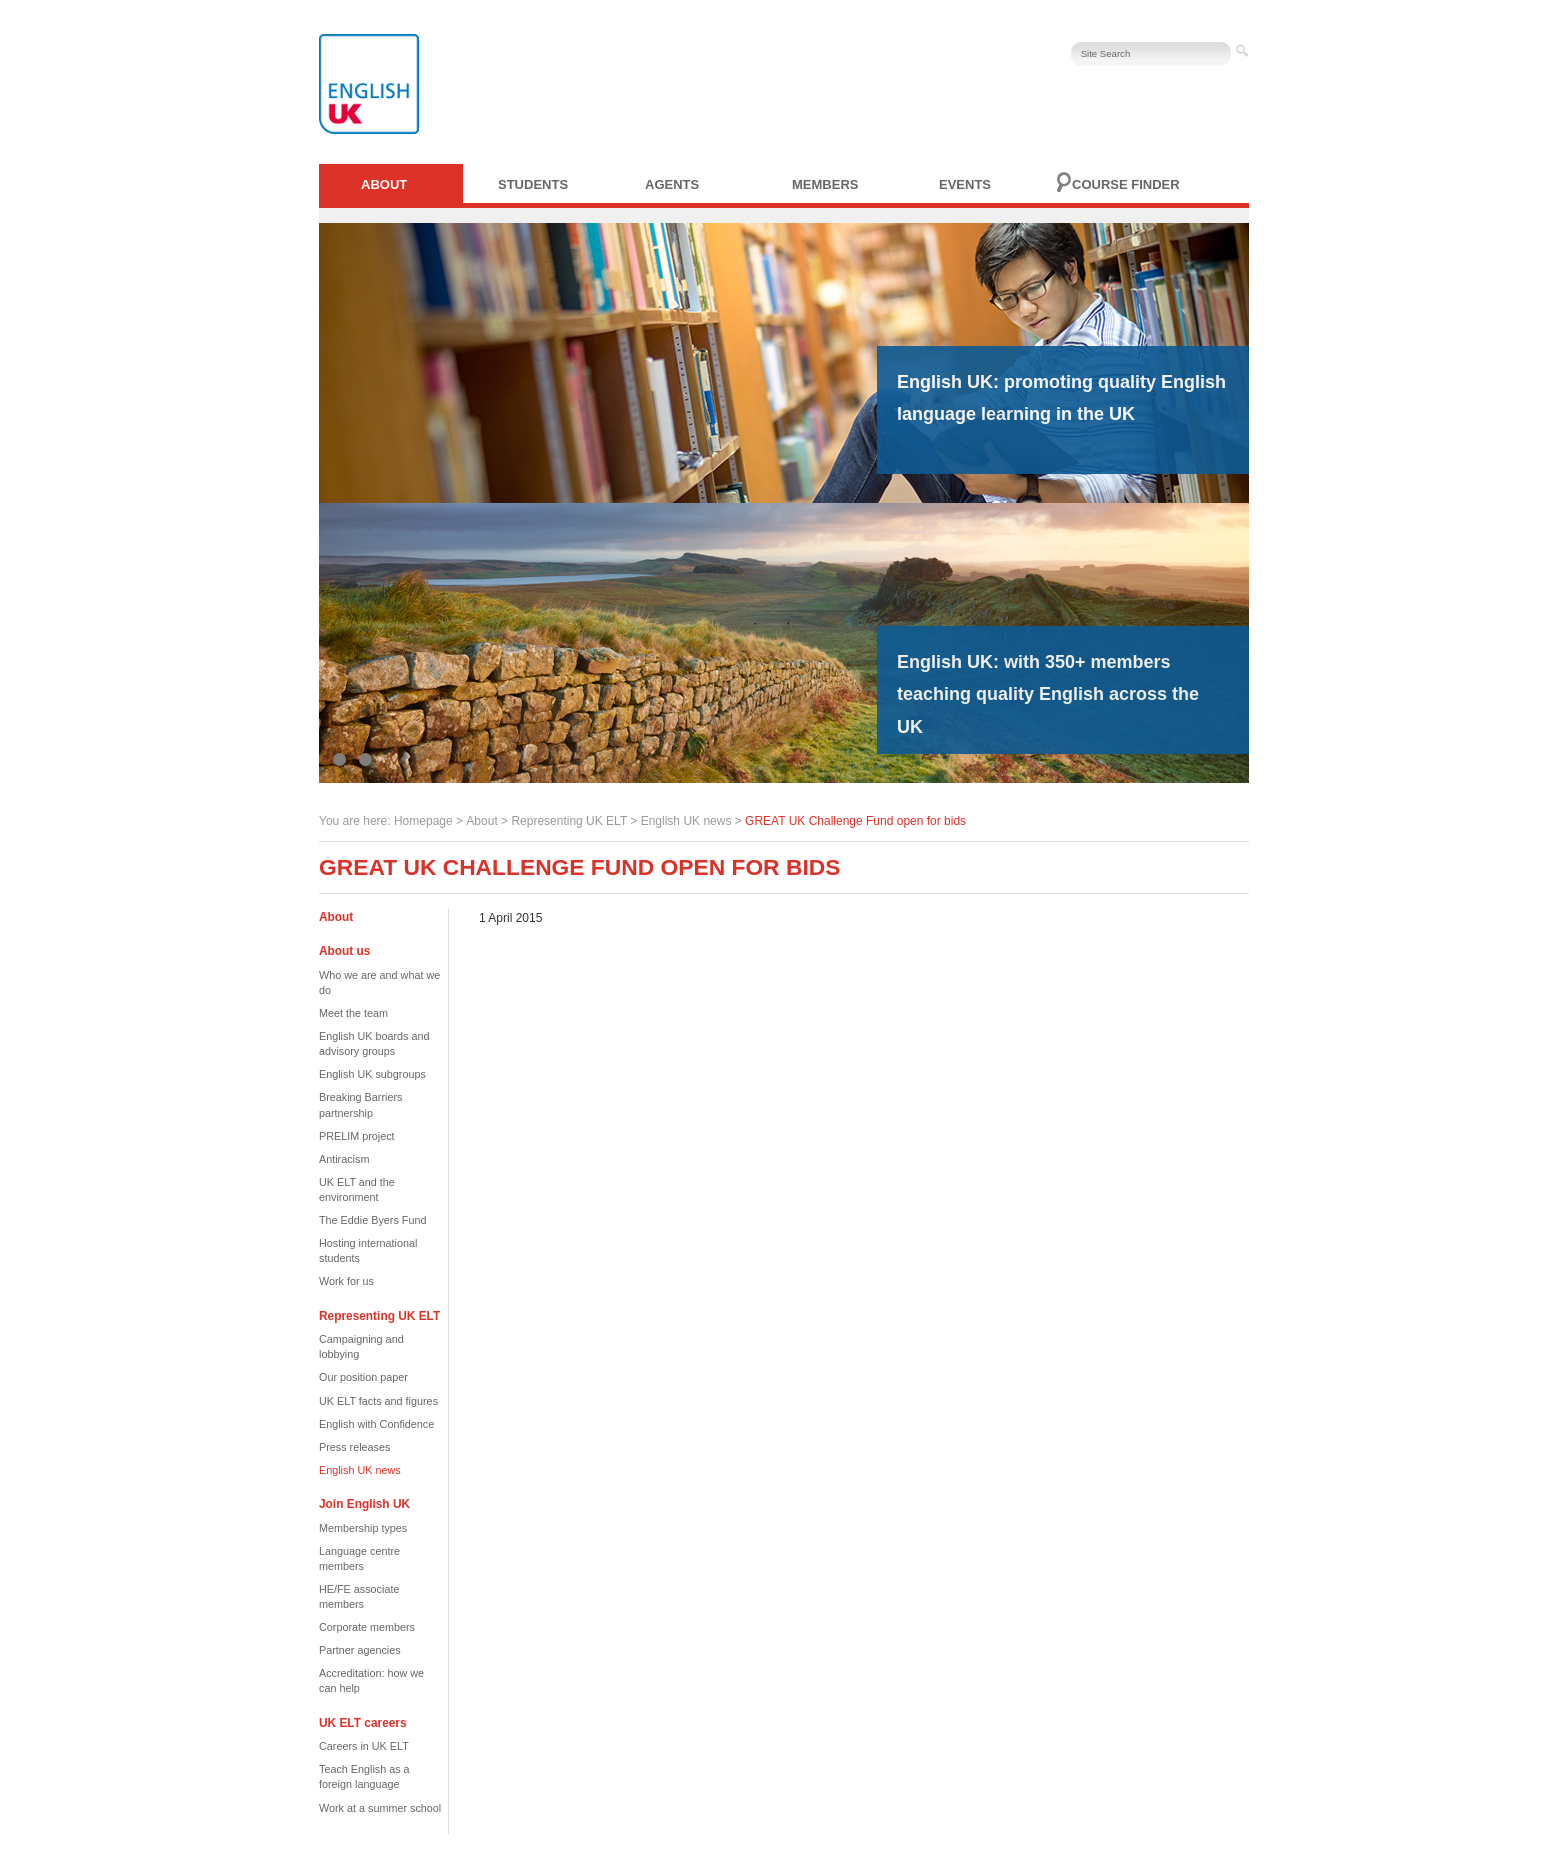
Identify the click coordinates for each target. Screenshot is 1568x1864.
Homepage (423, 821)
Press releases (354, 1447)
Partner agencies (360, 1650)
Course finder (1126, 184)
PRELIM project (357, 1136)
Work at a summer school (380, 1808)
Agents (672, 184)
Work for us (346, 1281)
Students (533, 184)
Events (965, 184)
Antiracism (344, 1159)
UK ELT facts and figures (378, 1401)
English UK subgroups (372, 1074)
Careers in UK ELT (364, 1746)
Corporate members (367, 1627)
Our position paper (363, 1377)
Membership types (363, 1528)
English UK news (686, 821)
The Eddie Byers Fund (372, 1220)
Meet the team (353, 1013)
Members (825, 184)
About (384, 184)
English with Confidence (376, 1424)
